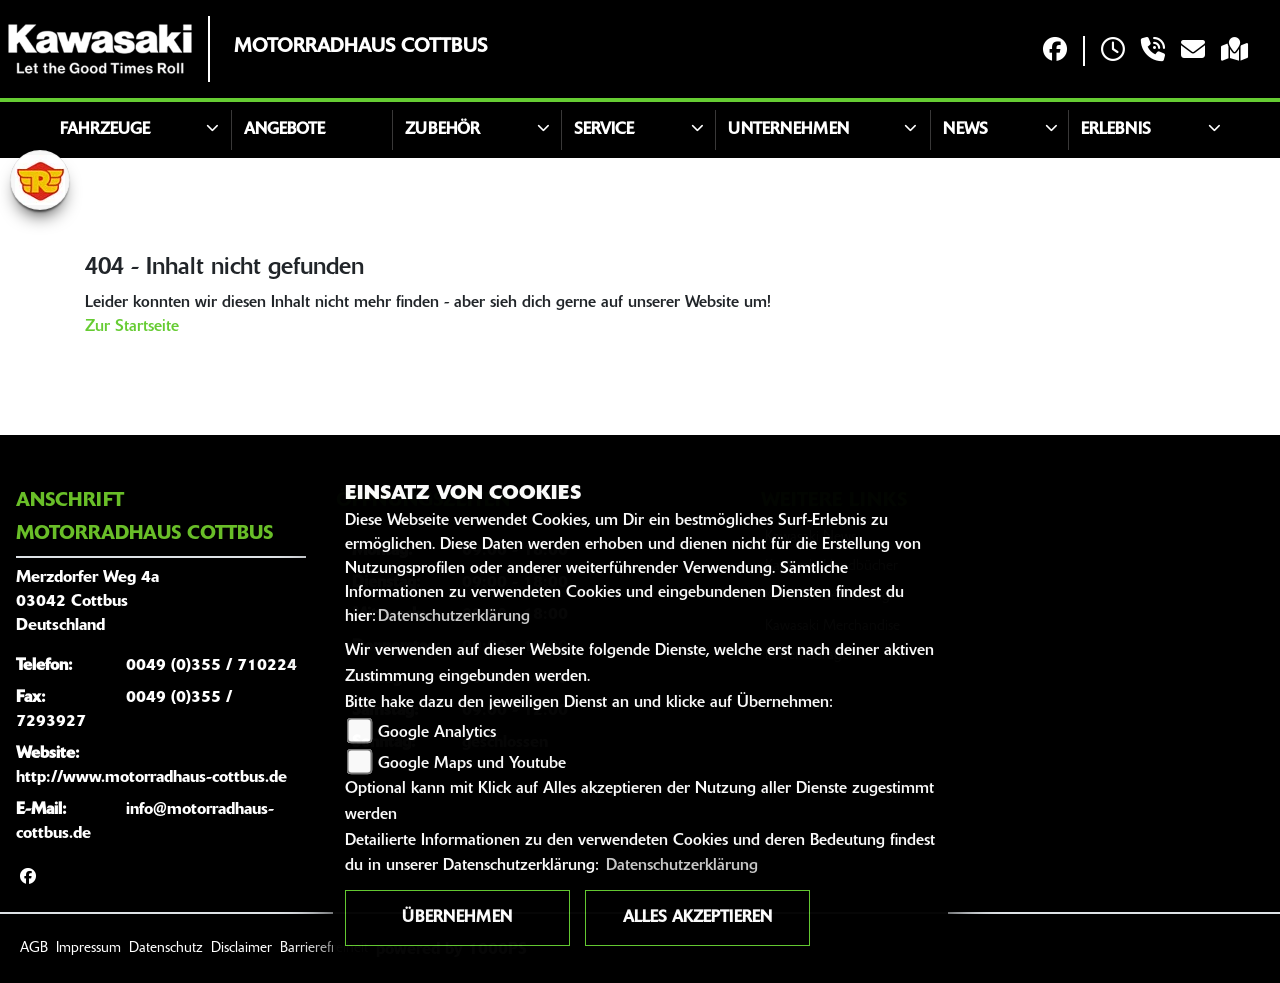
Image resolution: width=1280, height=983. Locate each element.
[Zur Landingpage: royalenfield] (40, 180)
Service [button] (604, 130)
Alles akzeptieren (697, 918)
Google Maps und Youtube (472, 764)
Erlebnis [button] (1116, 130)
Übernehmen (457, 918)
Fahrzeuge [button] (105, 130)
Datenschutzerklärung (454, 617)
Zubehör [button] (442, 130)
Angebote (284, 130)
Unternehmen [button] (788, 130)
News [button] (965, 130)
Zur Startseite (132, 327)
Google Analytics (437, 733)
